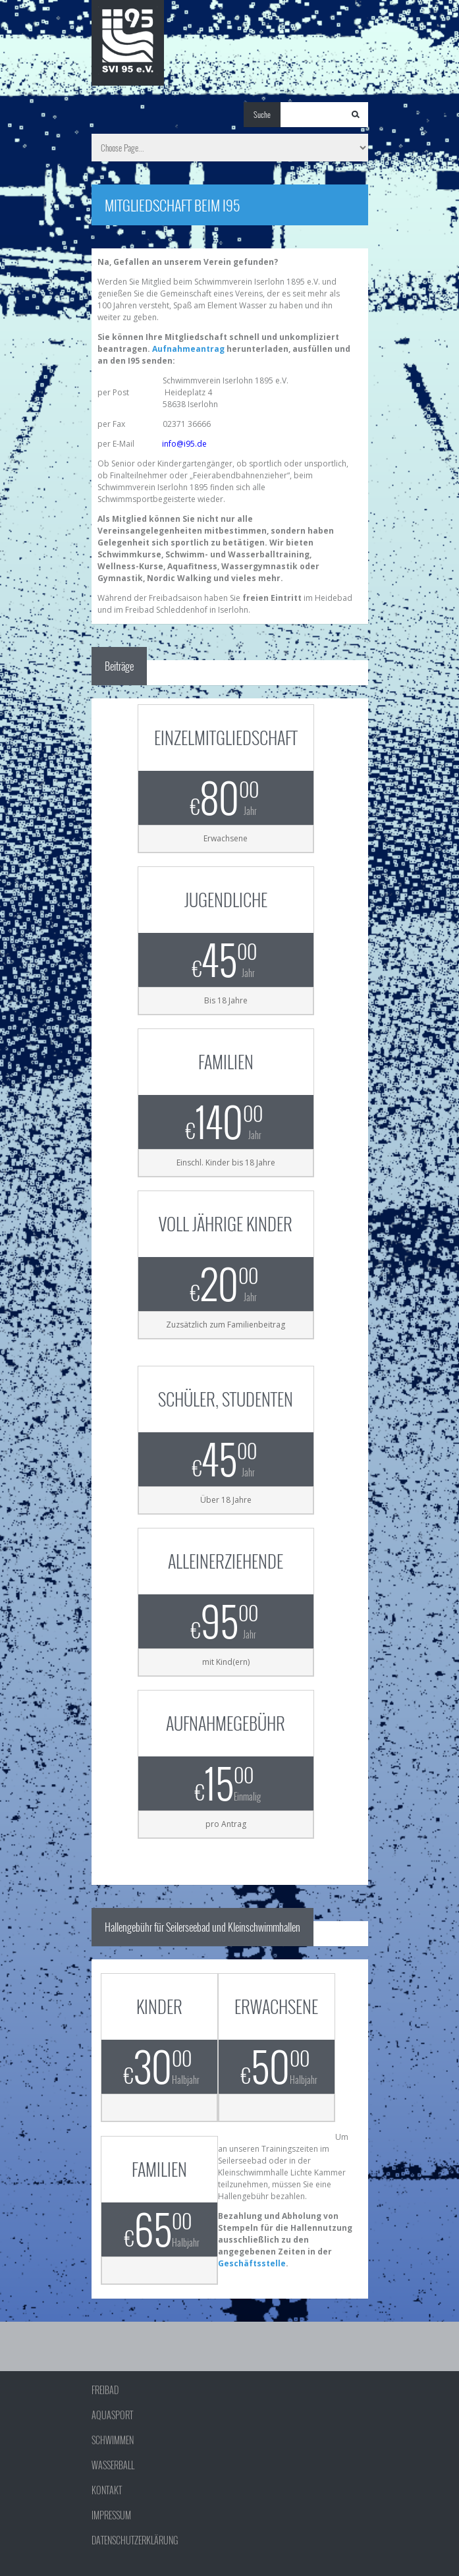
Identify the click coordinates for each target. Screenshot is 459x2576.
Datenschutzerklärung (135, 2540)
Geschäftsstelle (252, 2263)
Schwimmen (113, 2440)
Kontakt (107, 2490)
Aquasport (112, 2415)
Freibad (105, 2390)
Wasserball (113, 2465)
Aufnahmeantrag (188, 348)
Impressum (111, 2515)
